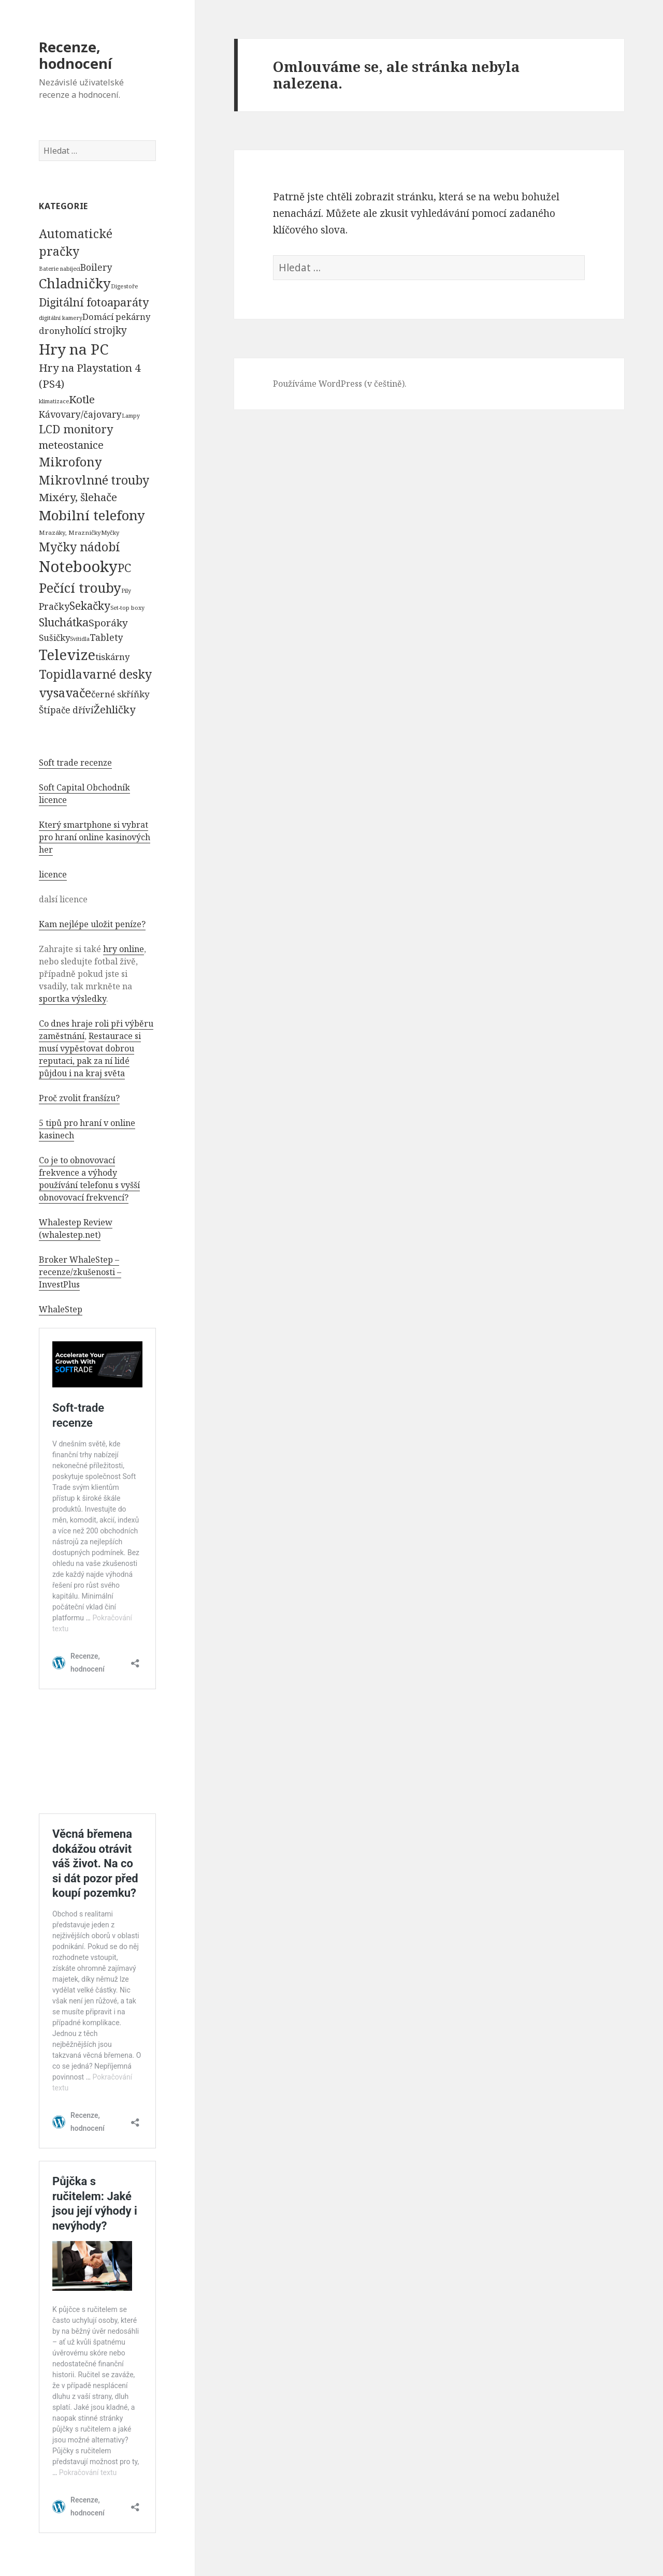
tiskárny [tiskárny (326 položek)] (112, 657)
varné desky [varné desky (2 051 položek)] (117, 674)
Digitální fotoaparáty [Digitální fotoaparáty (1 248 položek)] (94, 302)
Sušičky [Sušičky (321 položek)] (54, 637)
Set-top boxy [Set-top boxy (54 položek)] (127, 607)
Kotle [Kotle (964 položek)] (82, 399)
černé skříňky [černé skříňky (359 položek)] (120, 694)
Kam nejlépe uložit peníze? (92, 924)
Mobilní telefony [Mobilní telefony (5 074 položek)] (92, 515)
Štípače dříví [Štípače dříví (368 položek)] (66, 710)
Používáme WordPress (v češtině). (340, 383)
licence (53, 874)
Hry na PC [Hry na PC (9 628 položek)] (73, 349)
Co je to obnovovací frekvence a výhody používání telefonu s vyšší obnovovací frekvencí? (89, 1178)
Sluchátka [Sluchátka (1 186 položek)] (64, 622)
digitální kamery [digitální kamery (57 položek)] (60, 317)
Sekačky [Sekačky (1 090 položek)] (89, 605)
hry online (123, 949)
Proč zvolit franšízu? (79, 1098)
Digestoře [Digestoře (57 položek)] (124, 286)
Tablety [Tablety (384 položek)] (106, 637)
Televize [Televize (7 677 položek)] (67, 654)
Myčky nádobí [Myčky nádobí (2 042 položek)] (79, 546)
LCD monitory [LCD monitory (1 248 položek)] (76, 428)
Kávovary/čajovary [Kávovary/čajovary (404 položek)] (80, 414)
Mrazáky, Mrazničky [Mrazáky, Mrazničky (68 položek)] (70, 532)
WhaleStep (60, 1309)
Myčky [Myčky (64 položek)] (110, 532)
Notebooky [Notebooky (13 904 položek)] (78, 566)
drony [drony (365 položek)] (52, 330)
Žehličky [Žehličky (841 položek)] (114, 709)
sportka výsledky (72, 998)
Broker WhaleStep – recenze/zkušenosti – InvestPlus (80, 1272)
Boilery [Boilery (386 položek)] (96, 267)
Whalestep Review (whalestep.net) (75, 1228)
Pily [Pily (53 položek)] (126, 590)
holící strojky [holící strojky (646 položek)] (96, 330)
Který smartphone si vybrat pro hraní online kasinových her (94, 837)
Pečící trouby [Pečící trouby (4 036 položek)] (80, 587)
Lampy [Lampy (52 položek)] (131, 415)
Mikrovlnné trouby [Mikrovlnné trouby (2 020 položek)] (94, 480)
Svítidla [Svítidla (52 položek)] (80, 638)
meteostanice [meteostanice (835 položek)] (71, 445)
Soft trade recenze (75, 762)
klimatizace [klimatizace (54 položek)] (54, 401)
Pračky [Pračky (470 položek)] (54, 606)
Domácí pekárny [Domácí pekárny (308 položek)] (116, 317)
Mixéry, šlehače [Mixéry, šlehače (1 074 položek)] (78, 497)
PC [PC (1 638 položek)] (124, 567)
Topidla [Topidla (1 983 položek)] (60, 674)
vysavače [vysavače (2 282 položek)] (65, 692)
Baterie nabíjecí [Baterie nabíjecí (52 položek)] (59, 268)
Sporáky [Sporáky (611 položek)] (108, 623)
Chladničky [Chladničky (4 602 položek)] (75, 283)
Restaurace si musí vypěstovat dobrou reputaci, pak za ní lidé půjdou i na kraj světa (90, 1054)
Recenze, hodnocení (75, 55)
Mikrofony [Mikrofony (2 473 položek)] (70, 461)
